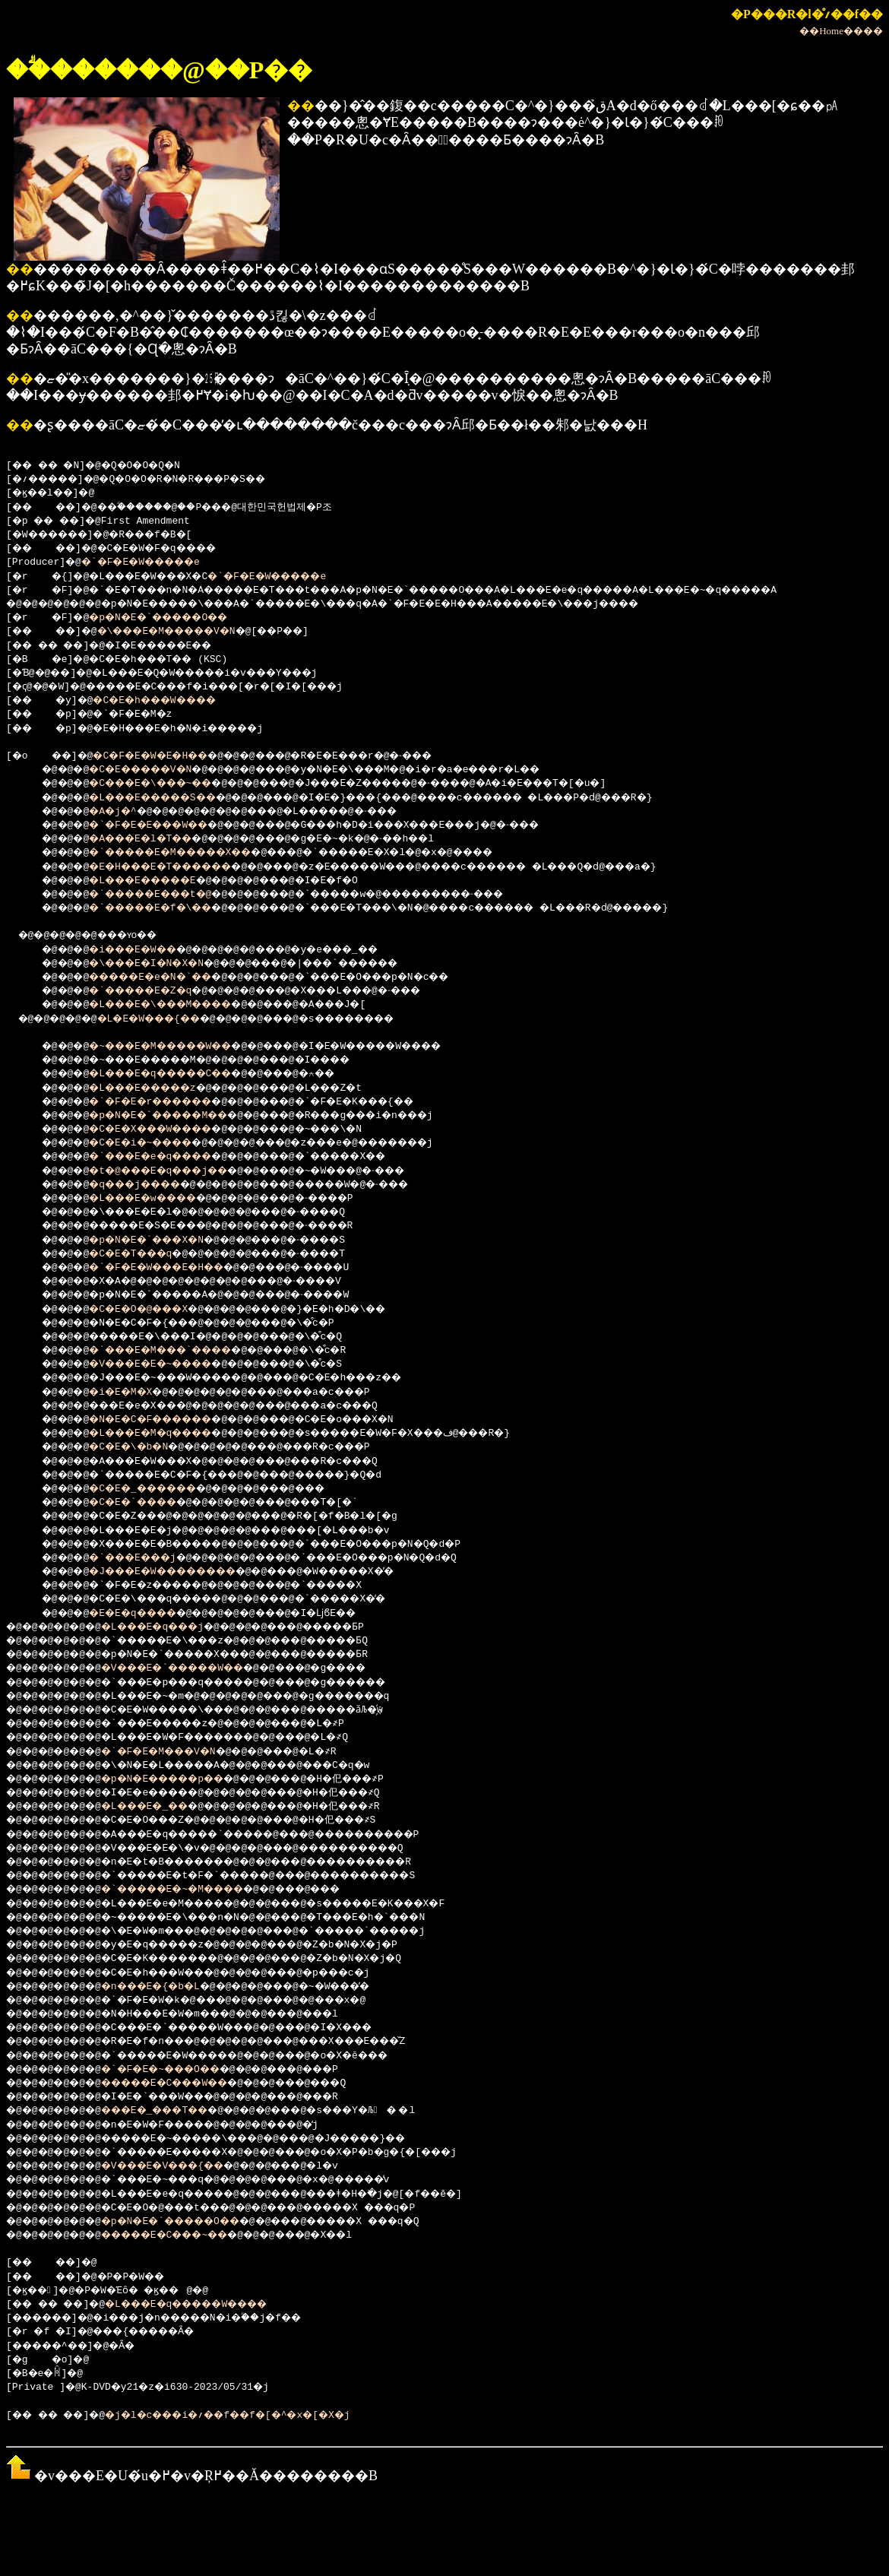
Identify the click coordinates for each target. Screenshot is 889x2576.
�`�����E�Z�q (154, 991)
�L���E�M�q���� (166, 1433)
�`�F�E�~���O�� (180, 2070)
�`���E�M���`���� (178, 1351)
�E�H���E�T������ (178, 867)
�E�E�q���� (145, 1614)
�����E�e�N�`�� (166, 977)
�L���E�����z (157, 1088)
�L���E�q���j (171, 1627)
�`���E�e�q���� (166, 1157)
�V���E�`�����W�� (195, 1668)
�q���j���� (148, 1185)
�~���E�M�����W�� (178, 1047)
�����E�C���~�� (186, 2235)
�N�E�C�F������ (166, 1420)
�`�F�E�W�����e (151, 562)
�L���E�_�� (163, 1807)
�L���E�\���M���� (178, 1005)
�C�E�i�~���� (154, 1143)
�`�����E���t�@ (166, 894)
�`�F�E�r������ (166, 1102)
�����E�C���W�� (186, 2083)
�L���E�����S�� (169, 798)
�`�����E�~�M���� (195, 1889)
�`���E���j (145, 1558)
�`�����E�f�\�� (166, 908)
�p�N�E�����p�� (183, 1779)
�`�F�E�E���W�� (163, 825)
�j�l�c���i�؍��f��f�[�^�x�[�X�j (258, 2415)
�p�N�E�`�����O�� (175, 618)
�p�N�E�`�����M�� (175, 1116)
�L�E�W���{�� (166, 1019)
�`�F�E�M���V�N (177, 1752)
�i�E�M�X (130, 1392)
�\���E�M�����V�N (187, 631)
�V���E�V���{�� (183, 2166)
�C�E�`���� (145, 1503)
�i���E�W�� (145, 950)
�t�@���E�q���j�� (175, 1171)
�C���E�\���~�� (166, 784)
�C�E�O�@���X (151, 1310)
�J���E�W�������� (181, 1572)
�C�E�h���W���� (172, 701)
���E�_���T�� (174, 2111)
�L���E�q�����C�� (178, 1074)
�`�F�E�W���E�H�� (172, 1268)
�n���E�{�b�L (168, 1987)
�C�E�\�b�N (139, 1447)
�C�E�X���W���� (166, 1129)
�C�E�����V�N (154, 770)
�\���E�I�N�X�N (160, 964)
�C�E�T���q (142, 1254)
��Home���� (841, 30)
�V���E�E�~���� (166, 1364)
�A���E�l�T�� (154, 839)
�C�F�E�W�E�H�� (166, 756)
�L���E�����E (157, 881)
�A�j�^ (121, 812)
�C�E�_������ (157, 1489)
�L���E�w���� (157, 1199)
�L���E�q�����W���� (213, 2304)
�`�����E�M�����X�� (190, 853)
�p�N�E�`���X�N (160, 1240)
